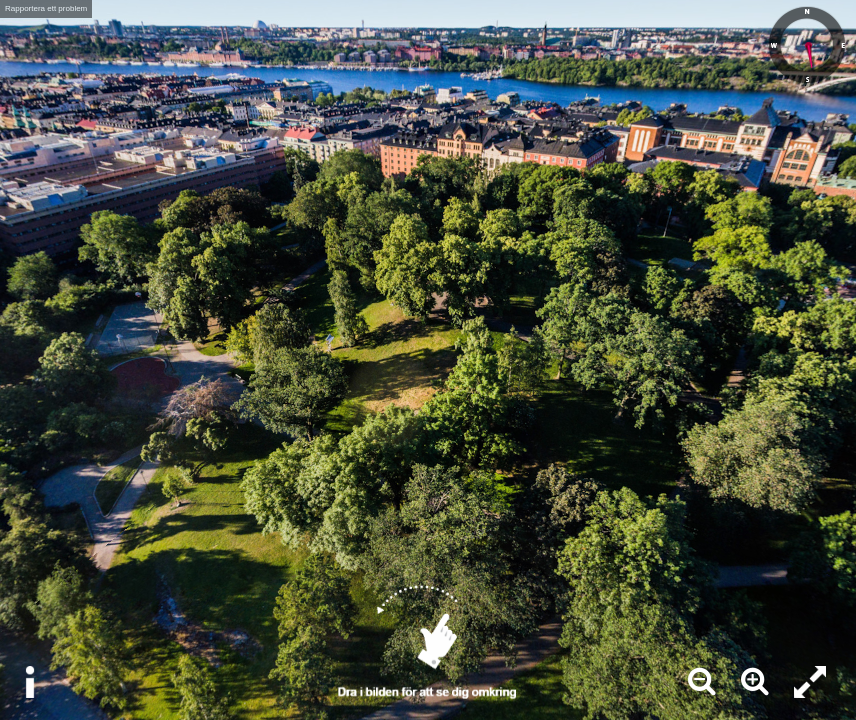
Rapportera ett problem (46, 8)
